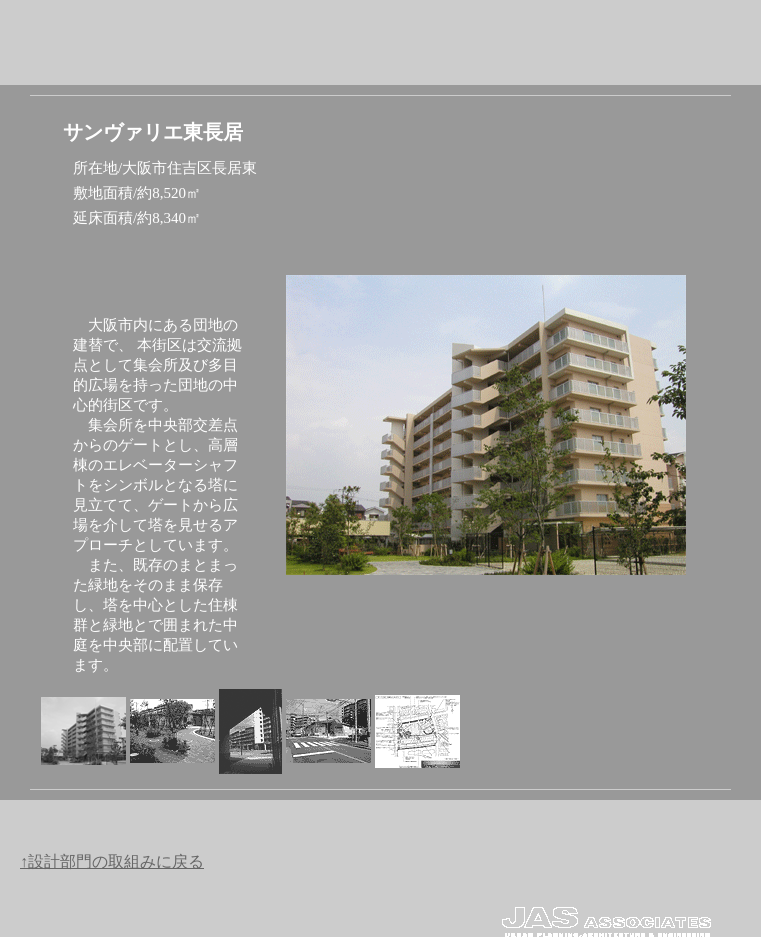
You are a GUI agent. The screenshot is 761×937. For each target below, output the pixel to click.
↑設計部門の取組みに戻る (112, 861)
